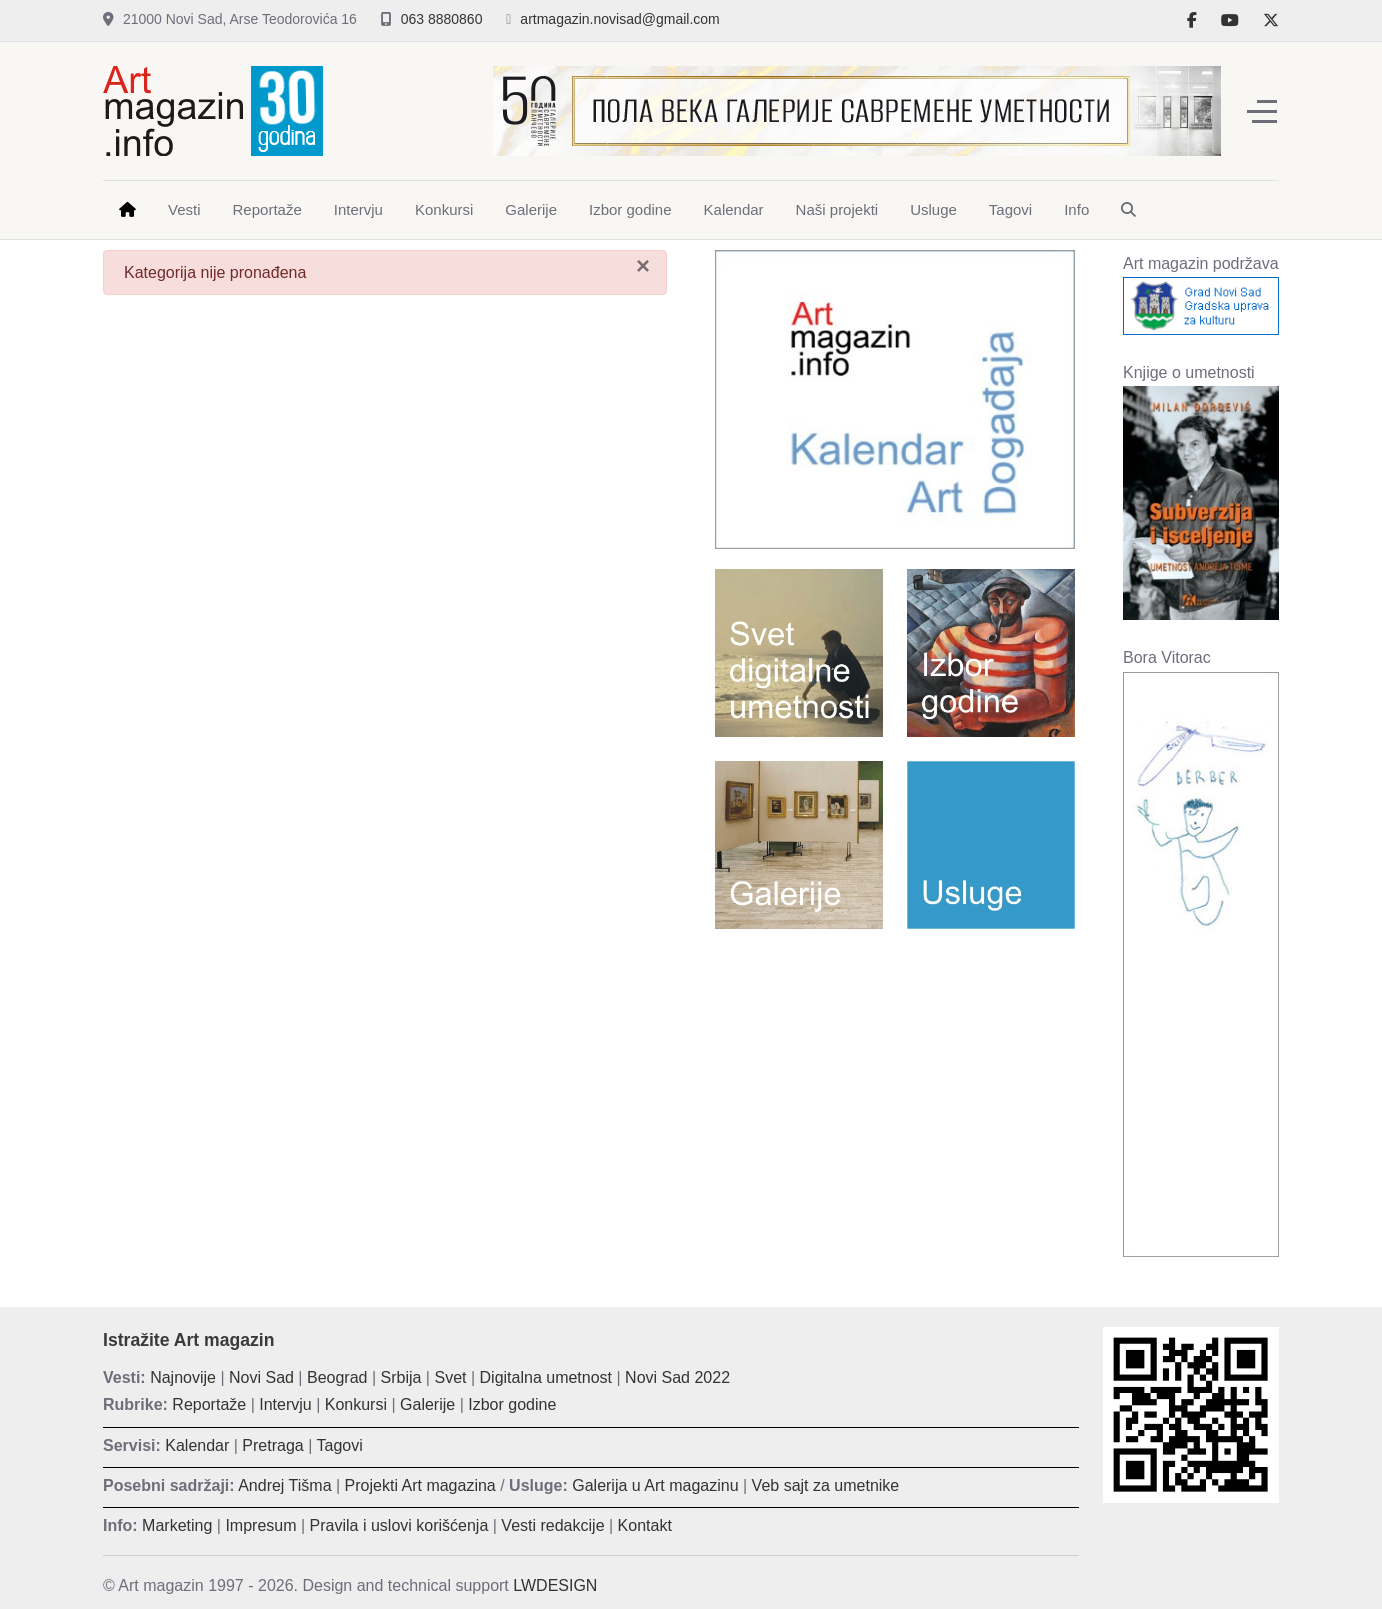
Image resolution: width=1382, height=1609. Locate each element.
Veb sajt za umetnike (826, 1485)
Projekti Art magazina (420, 1485)
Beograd (337, 1377)
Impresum (260, 1525)
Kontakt (645, 1525)
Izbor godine (512, 1404)
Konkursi (356, 1404)
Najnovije (183, 1377)
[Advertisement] (895, 1089)
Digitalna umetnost (546, 1377)
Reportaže (209, 1404)
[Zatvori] (643, 266)
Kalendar (197, 1445)
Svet (450, 1377)
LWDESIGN (555, 1585)
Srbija (401, 1377)
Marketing (177, 1525)
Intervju (285, 1404)
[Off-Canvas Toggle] (1262, 111)
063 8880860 (442, 19)
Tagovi (340, 1445)
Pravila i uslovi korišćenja (399, 1525)
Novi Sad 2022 (677, 1377)
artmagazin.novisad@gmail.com (619, 19)
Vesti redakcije (552, 1525)
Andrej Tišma (284, 1485)
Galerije (427, 1404)
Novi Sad (261, 1377)
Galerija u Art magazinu (655, 1485)
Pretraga (272, 1445)
